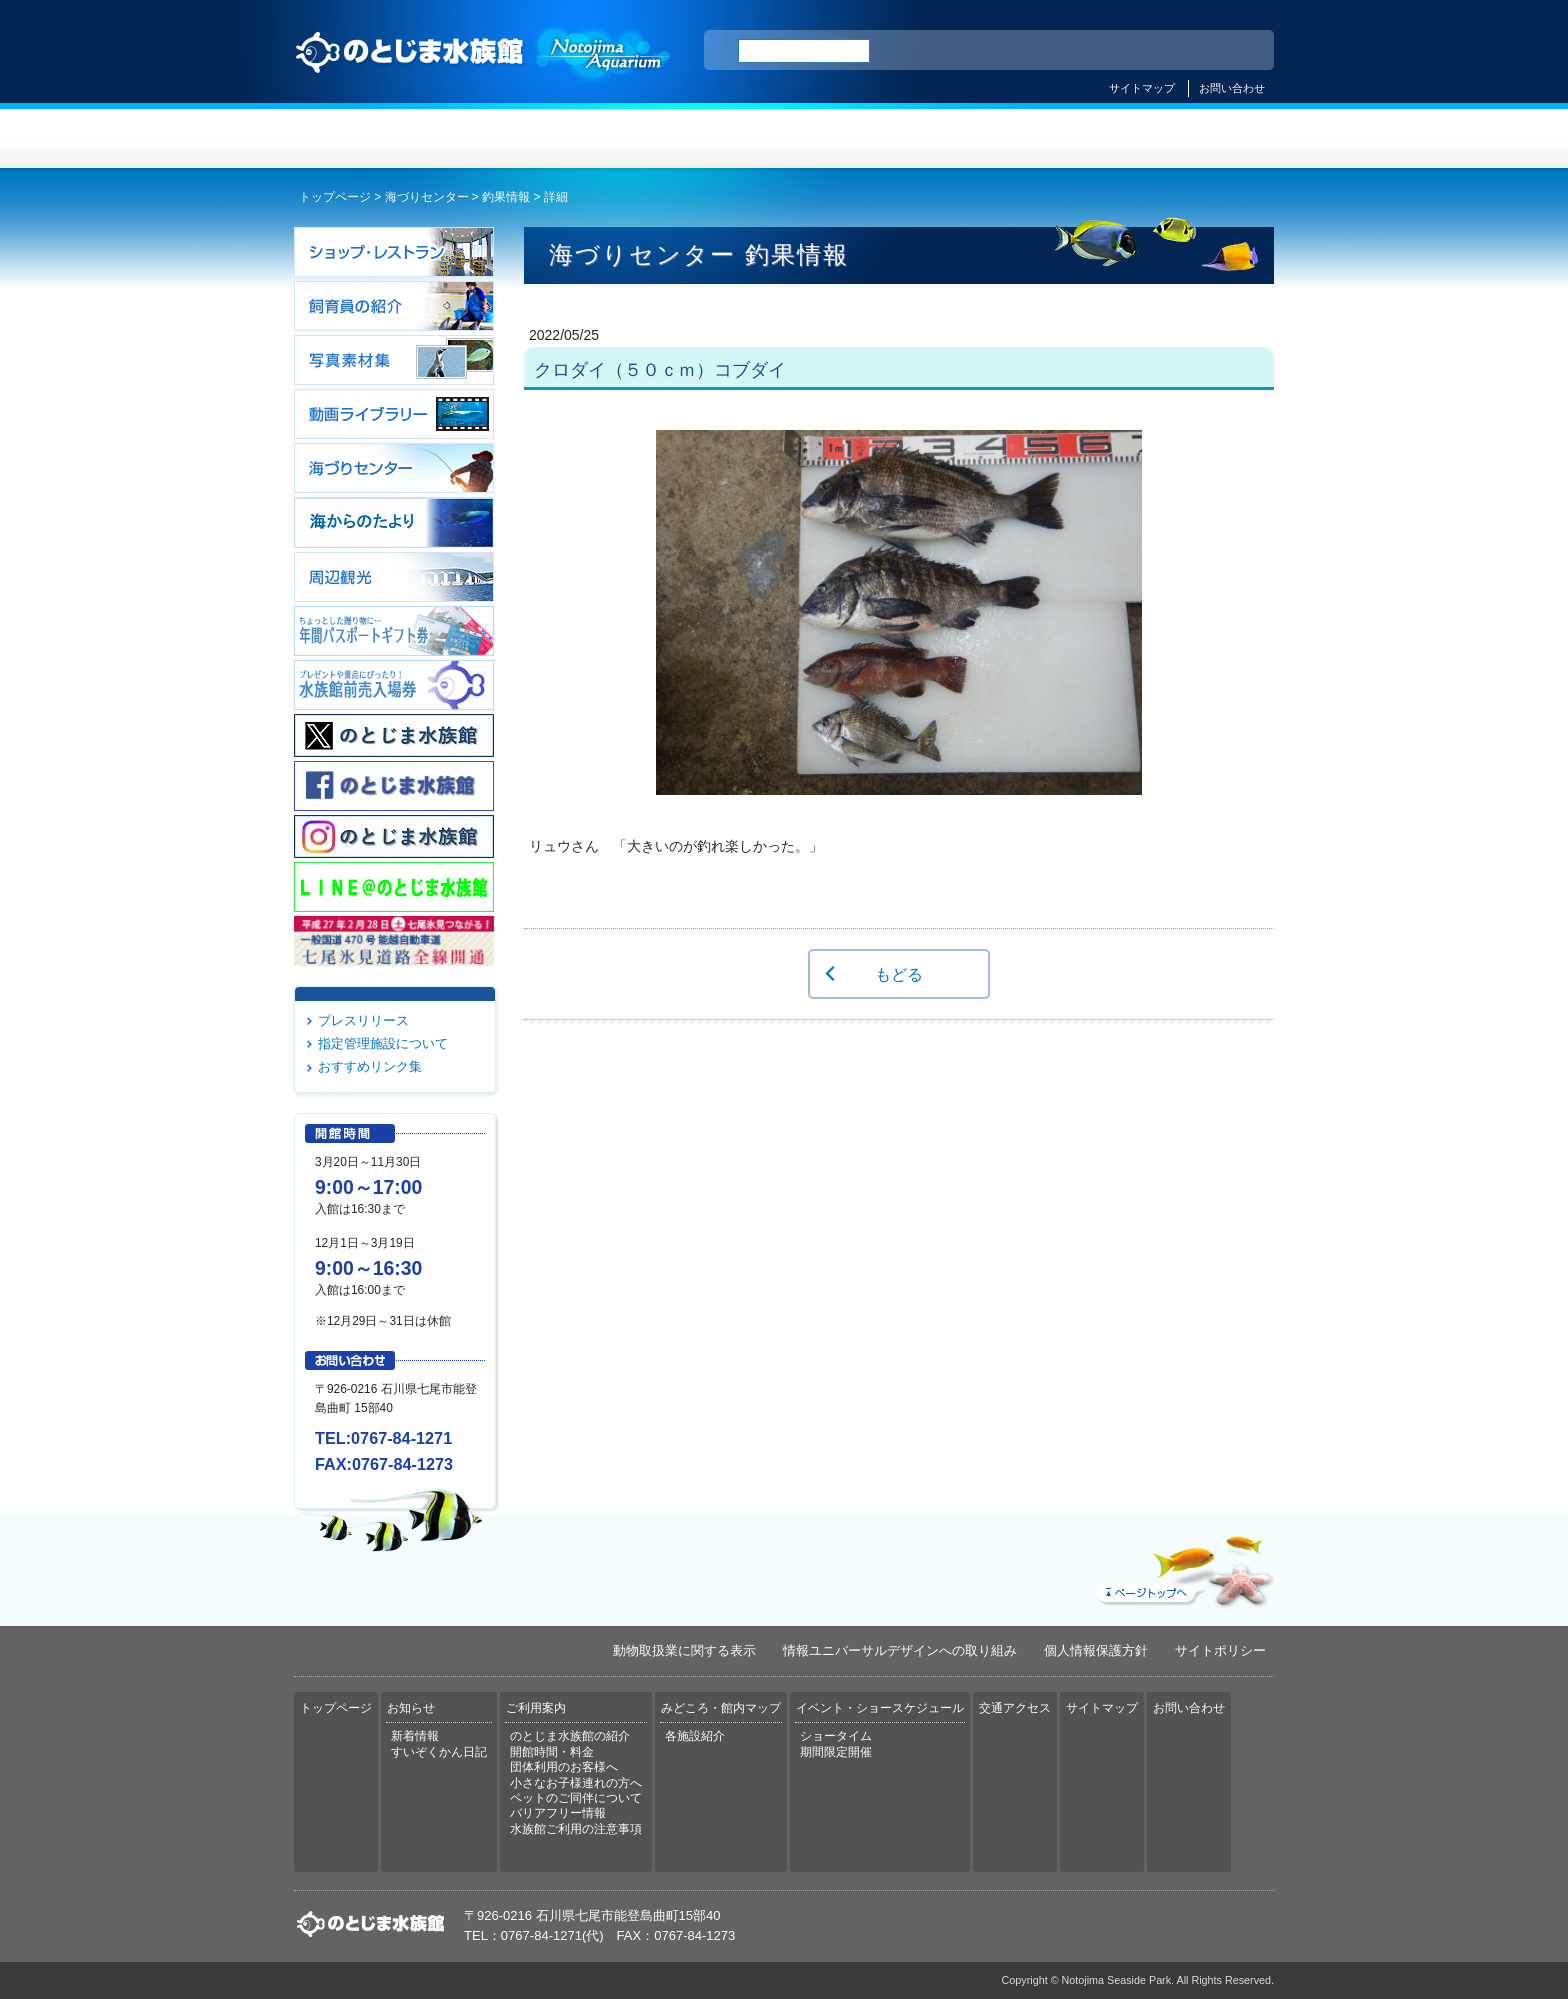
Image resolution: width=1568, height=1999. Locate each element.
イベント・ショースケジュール (1028, 138)
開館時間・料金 (552, 1752)
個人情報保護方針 (1096, 1650)
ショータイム (836, 1736)
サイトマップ (1142, 88)
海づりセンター (427, 197)
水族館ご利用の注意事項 (576, 1829)
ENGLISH (1084, 51)
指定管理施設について (383, 1043)
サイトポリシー (1220, 1650)
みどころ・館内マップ (865, 138)
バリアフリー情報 (558, 1813)
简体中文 (1137, 51)
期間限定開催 (836, 1752)
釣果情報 (506, 197)
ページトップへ (1183, 1567)
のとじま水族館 (484, 71)
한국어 (1236, 51)
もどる (899, 974)
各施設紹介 (695, 1736)
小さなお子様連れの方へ (576, 1783)
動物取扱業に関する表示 (684, 1650)
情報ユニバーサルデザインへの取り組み (900, 1650)
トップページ (376, 138)
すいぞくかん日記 (439, 1752)
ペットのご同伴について (576, 1798)
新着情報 (415, 1736)
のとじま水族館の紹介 (570, 1736)
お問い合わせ (1232, 88)
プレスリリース (363, 1020)
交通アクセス (1192, 138)
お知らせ (539, 138)
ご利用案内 (702, 138)
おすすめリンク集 (370, 1066)
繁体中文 (1189, 51)
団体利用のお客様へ (564, 1767)
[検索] (804, 51)
